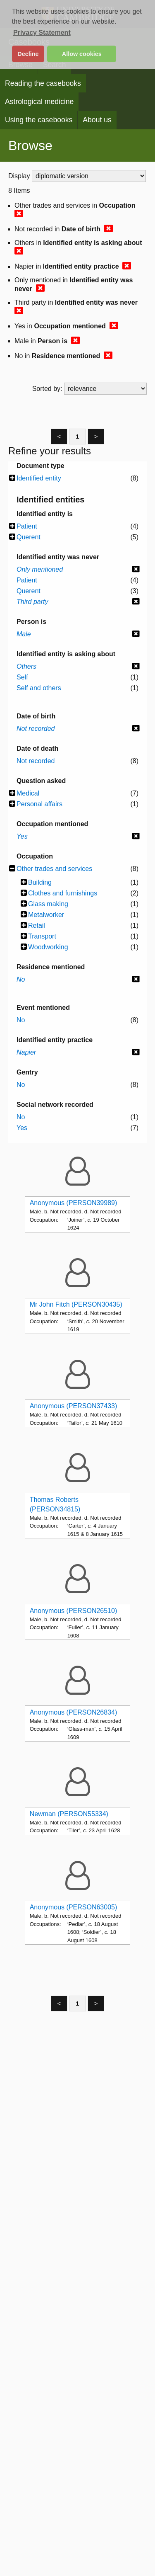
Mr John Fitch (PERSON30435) (76, 1304)
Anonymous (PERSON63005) (73, 1907)
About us (97, 120)
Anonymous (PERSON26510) (73, 1610)
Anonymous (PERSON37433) (73, 1405)
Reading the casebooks (43, 83)
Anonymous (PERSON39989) (73, 1202)
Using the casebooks (38, 120)
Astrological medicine (39, 101)
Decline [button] (27, 54)
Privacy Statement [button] (42, 32)
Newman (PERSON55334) (69, 1813)
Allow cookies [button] (82, 54)
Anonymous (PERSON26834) (73, 1712)
